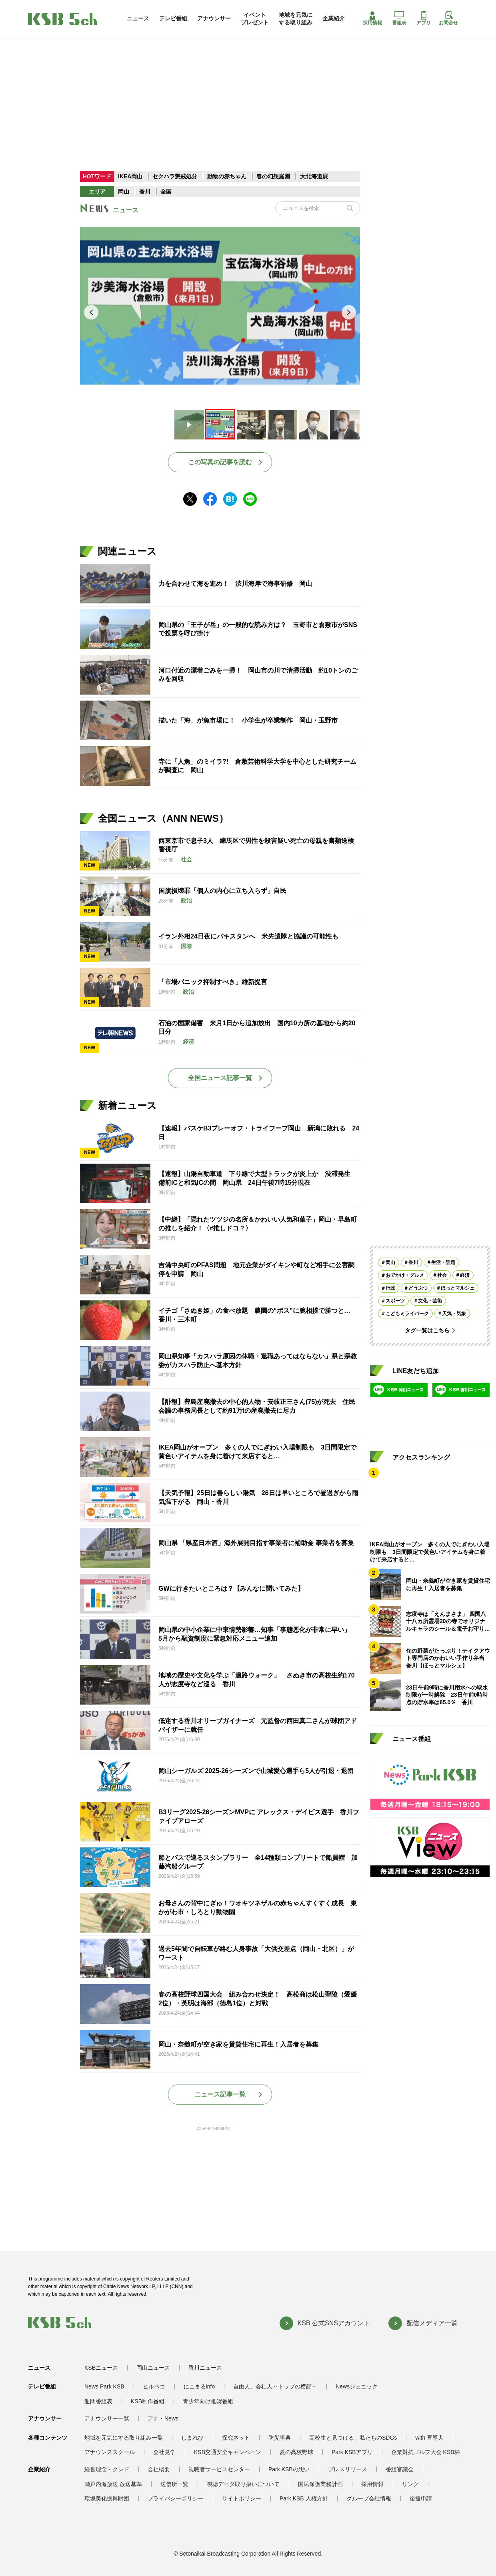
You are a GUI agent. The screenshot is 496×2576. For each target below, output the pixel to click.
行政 (390, 1288)
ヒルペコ (154, 2386)
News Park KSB (104, 2386)
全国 (166, 191)
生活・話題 (443, 1262)
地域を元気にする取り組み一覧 (123, 2437)
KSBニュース (101, 2367)
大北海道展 (314, 176)
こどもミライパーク (407, 1313)
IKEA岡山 (130, 176)
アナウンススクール (109, 2452)
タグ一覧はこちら (427, 1330)
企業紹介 (333, 18)
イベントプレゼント (255, 18)
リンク (410, 2484)
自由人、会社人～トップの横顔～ (275, 2386)
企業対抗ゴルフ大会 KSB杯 (425, 2452)
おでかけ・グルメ (405, 1275)
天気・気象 (454, 1313)
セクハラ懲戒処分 (174, 176)
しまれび (192, 2437)
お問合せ (448, 18)
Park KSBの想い (289, 2469)
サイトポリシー (241, 2498)
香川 (144, 191)
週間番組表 (98, 2401)
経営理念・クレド (106, 2469)
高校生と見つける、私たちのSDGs (353, 2437)
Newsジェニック (357, 2386)
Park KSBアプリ (352, 2452)
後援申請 (421, 2498)
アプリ (423, 18)
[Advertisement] (248, 88)
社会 (442, 1275)
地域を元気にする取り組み (295, 18)
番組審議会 (400, 2469)
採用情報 (372, 18)
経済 (465, 1275)
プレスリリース (347, 2469)
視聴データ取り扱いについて (243, 2484)
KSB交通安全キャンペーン (227, 2452)
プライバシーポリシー (176, 2498)
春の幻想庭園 (273, 176)
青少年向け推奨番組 (208, 2401)
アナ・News (163, 2418)
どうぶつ (418, 1288)
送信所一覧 (174, 2484)
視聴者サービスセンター (219, 2469)
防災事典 (279, 2437)
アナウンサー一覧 (106, 2418)
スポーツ (395, 1301)
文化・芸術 (430, 1301)
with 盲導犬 (429, 2437)
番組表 (399, 18)
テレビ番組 (173, 18)
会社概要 (159, 2469)
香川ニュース (205, 2367)
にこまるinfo (199, 2386)
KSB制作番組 (147, 2401)
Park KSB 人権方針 (304, 2498)
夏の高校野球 (296, 2452)
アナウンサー (214, 18)
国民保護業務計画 (320, 2484)
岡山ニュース (153, 2367)
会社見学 (164, 2452)
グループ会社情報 (368, 2498)
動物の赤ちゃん (226, 176)
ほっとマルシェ (457, 1288)
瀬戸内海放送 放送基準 (113, 2484)
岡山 (123, 191)
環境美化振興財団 (106, 2498)
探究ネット (236, 2437)
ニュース (138, 18)
